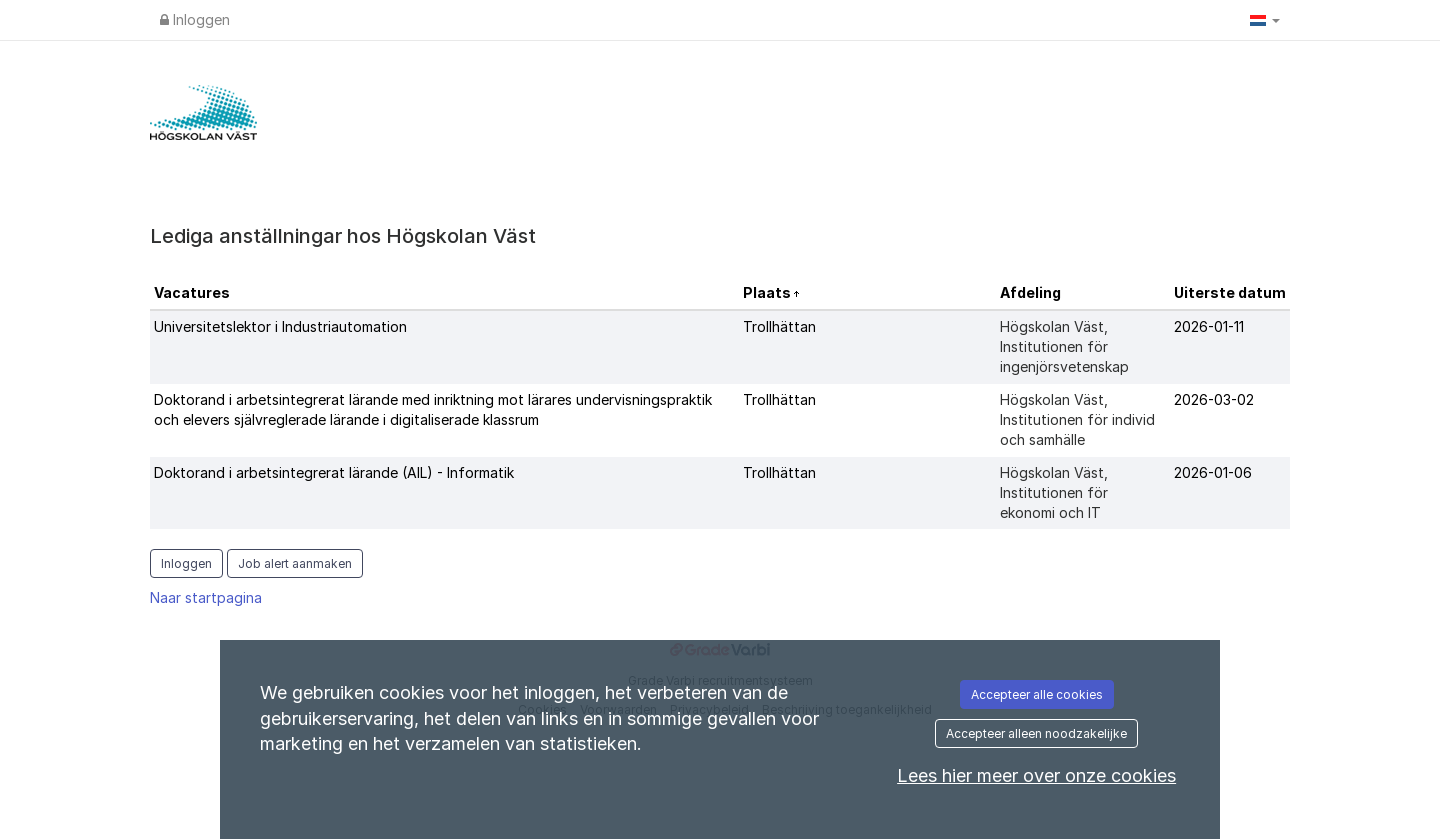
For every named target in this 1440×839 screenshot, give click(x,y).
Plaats (768, 292)
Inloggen (195, 19)
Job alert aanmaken (295, 563)
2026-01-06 (1213, 472)
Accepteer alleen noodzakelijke (1036, 733)
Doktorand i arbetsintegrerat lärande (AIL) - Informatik (334, 472)
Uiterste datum (1230, 292)
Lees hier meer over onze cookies (1036, 775)
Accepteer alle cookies (1037, 694)
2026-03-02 (1214, 399)
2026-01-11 (1209, 326)
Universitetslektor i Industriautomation (280, 326)
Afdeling (1030, 292)
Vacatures (192, 292)
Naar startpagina (206, 597)
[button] (1265, 20)
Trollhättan (779, 326)
